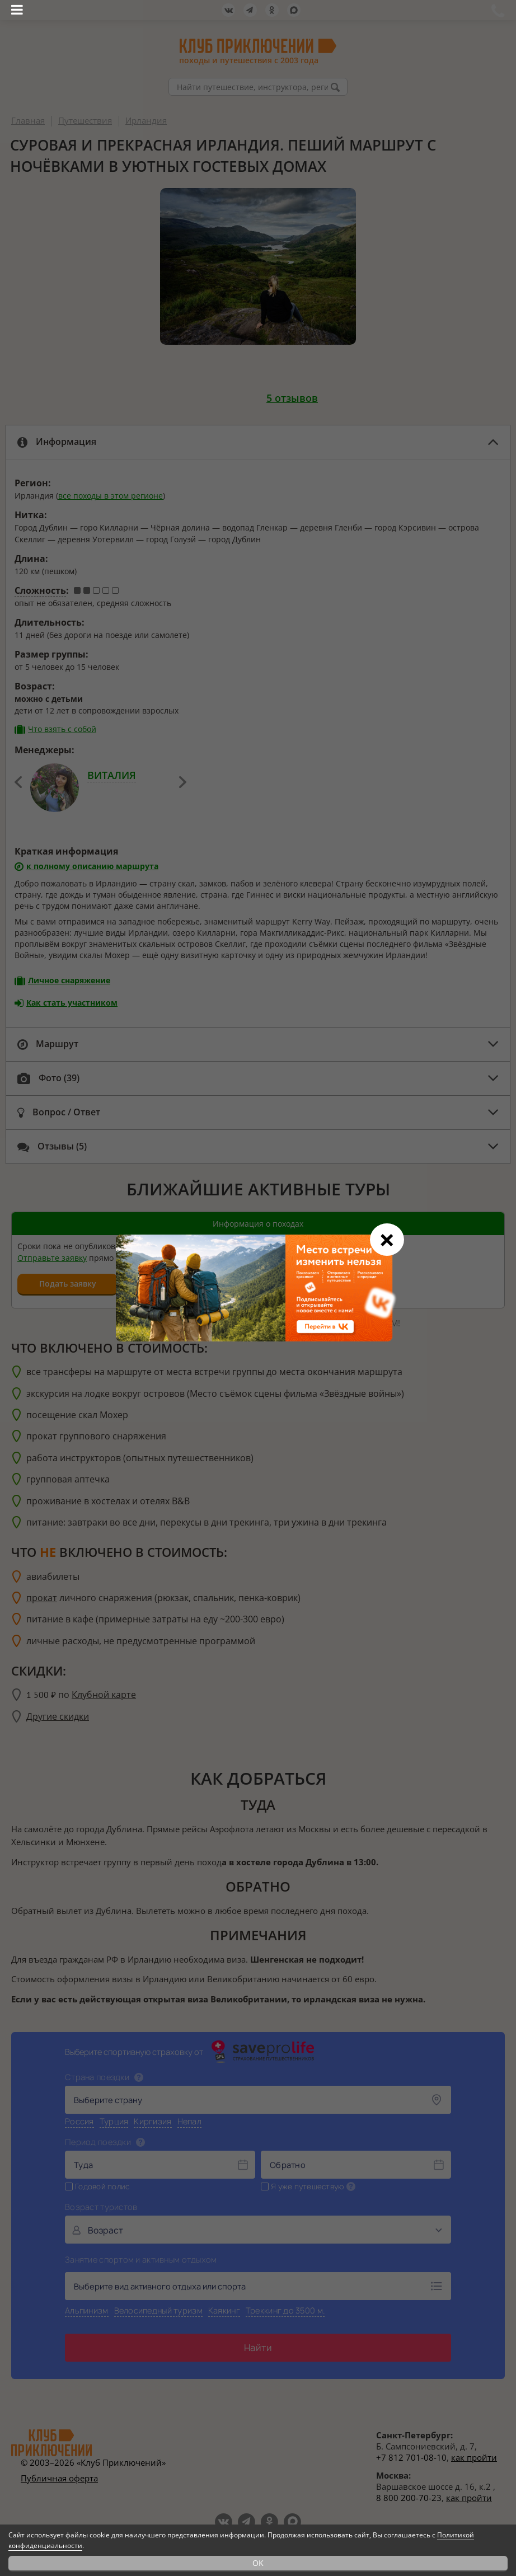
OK (258, 2563)
